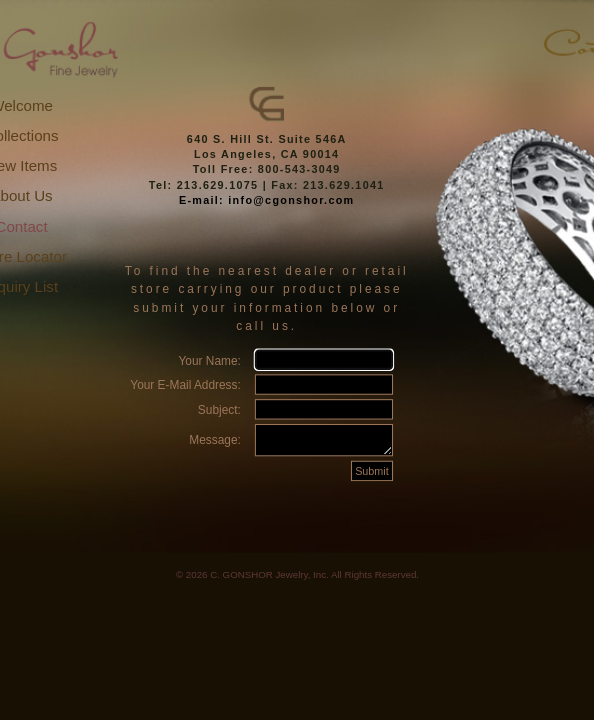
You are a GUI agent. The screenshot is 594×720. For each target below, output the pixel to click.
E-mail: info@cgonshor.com (267, 200)
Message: (215, 443)
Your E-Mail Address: (185, 384)
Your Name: (209, 359)
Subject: (219, 409)
